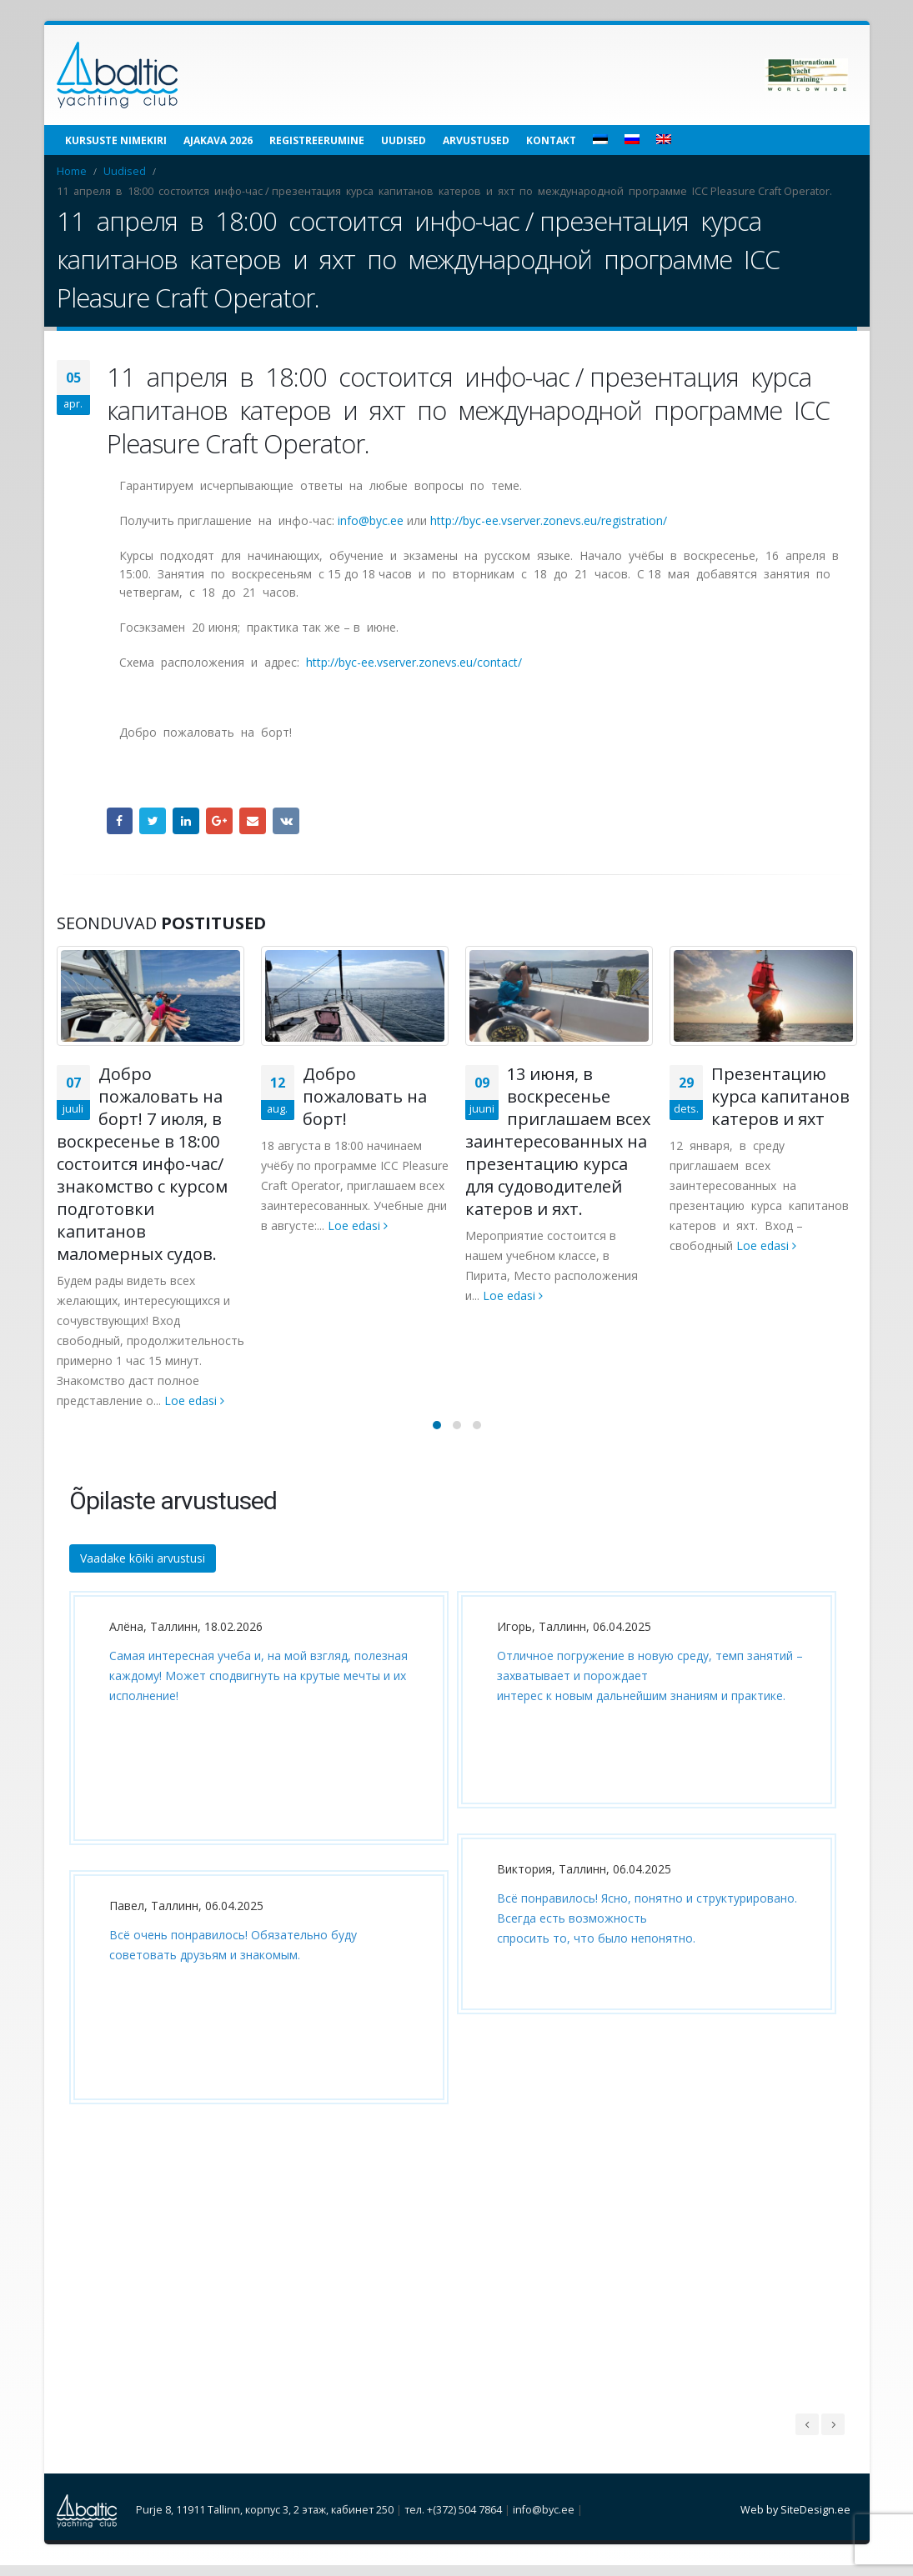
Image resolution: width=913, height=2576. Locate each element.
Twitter (152, 821)
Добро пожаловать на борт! (365, 1096)
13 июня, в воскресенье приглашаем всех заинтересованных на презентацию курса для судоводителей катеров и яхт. (557, 1141)
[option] (255, 1871)
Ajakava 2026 (218, 140)
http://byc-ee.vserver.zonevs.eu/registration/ (548, 520)
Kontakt (551, 140)
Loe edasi (194, 1400)
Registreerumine (316, 140)
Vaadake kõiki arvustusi (142, 1569)
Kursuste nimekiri (116, 140)
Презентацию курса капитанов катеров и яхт (780, 1096)
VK (286, 821)
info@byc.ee (371, 520)
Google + (219, 821)
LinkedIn (186, 821)
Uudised (403, 140)
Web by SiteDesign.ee (795, 2520)
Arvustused (476, 140)
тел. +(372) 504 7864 (453, 2520)
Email (252, 821)
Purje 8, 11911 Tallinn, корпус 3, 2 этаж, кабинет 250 (265, 2520)
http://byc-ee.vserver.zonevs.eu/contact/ (414, 662)
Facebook (120, 821)
